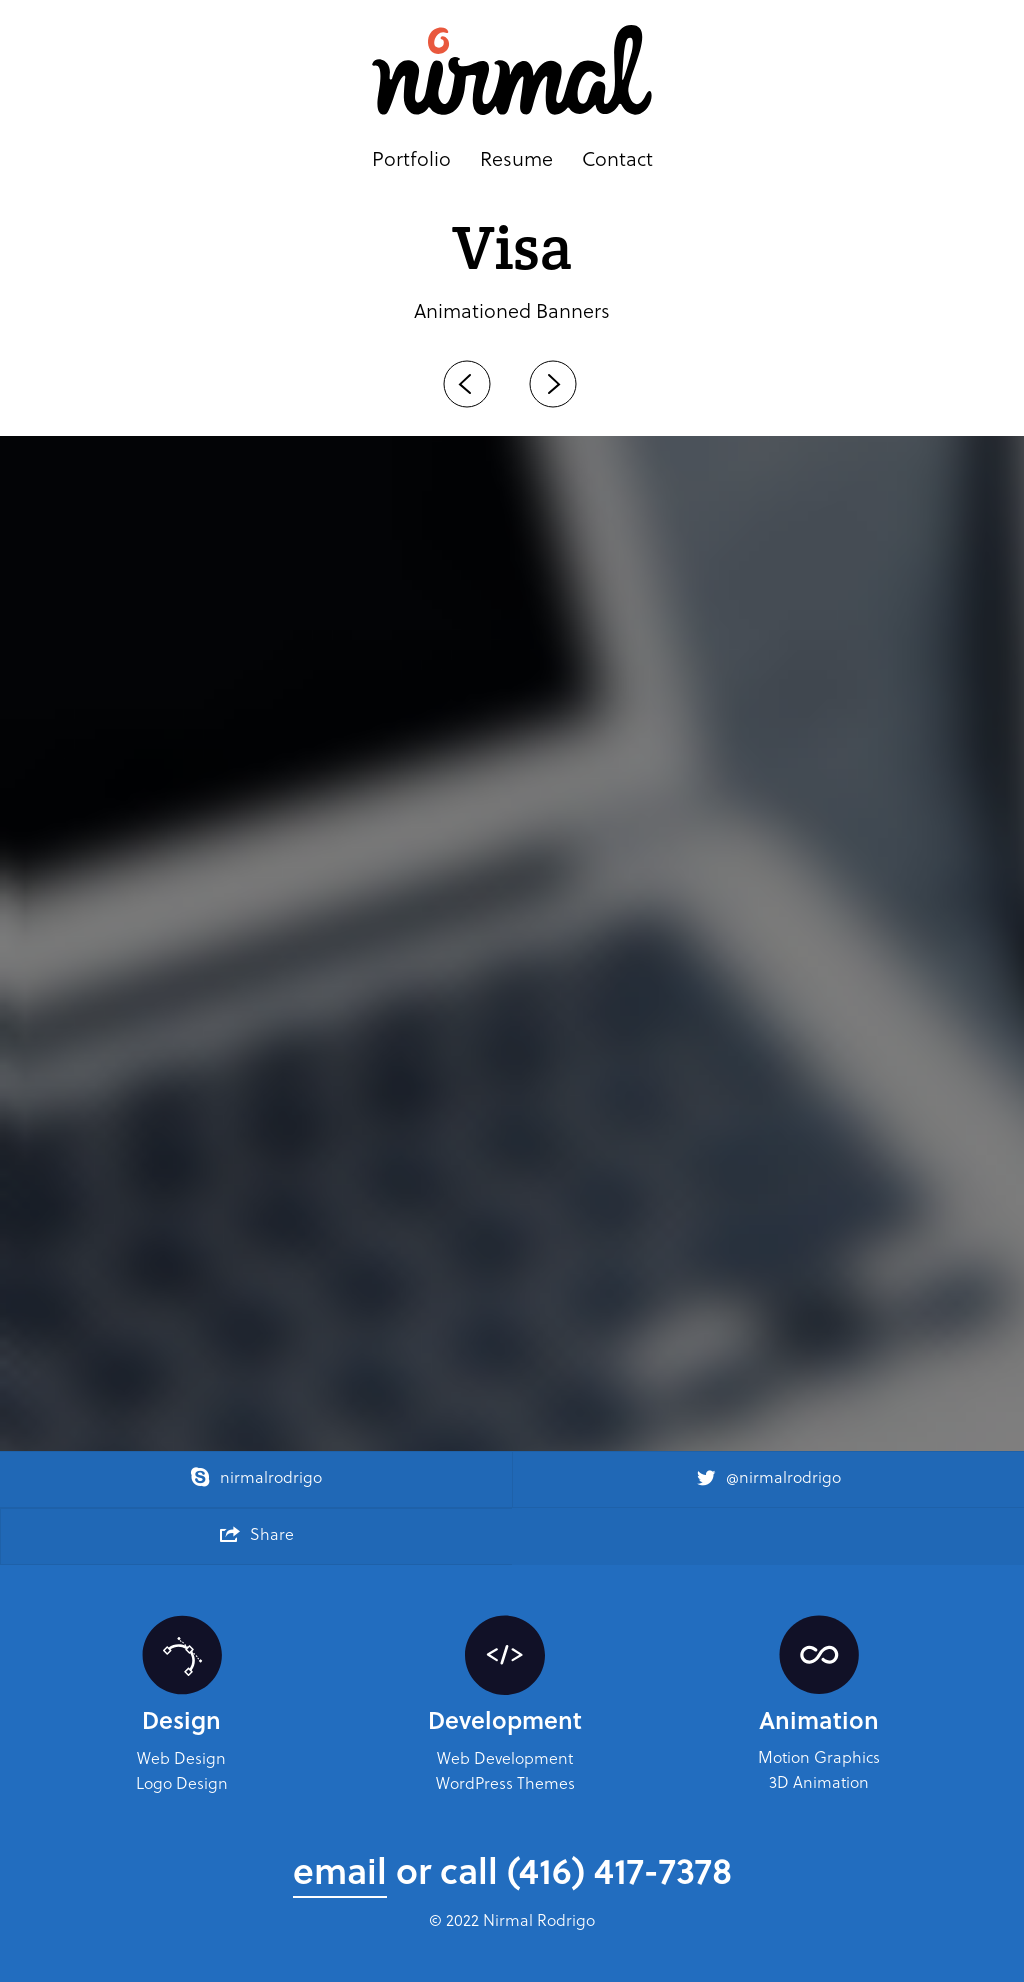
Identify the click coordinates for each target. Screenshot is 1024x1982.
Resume (516, 159)
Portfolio (411, 159)
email (340, 1869)
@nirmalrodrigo (768, 1476)
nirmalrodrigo (256, 1476)
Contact (617, 159)
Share (257, 1533)
